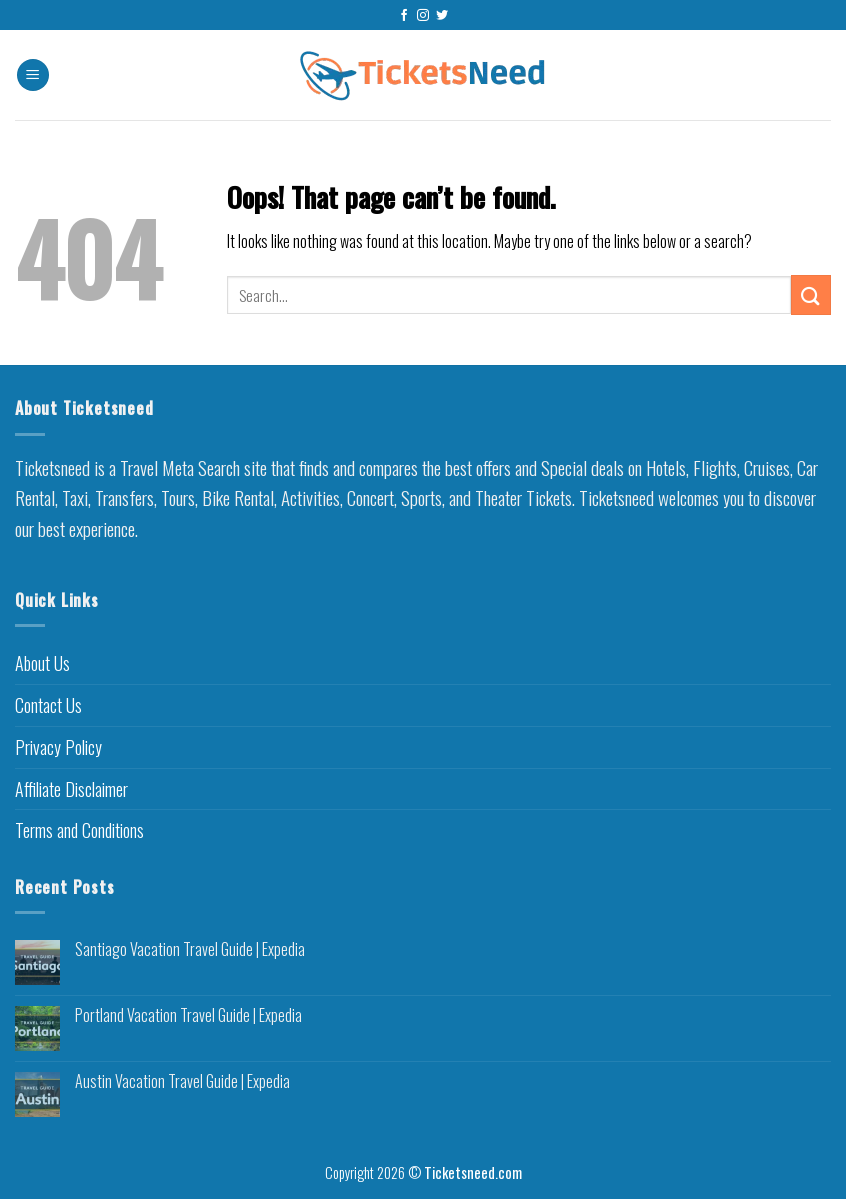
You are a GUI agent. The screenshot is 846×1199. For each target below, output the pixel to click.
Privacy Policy (58, 747)
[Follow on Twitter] (442, 16)
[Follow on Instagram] (423, 16)
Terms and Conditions (79, 830)
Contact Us (48, 705)
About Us (42, 663)
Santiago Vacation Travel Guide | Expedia (190, 949)
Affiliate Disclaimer (71, 789)
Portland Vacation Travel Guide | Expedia (188, 1015)
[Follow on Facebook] (404, 16)
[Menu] (33, 75)
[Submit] (811, 294)
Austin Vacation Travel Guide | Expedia (182, 1081)
